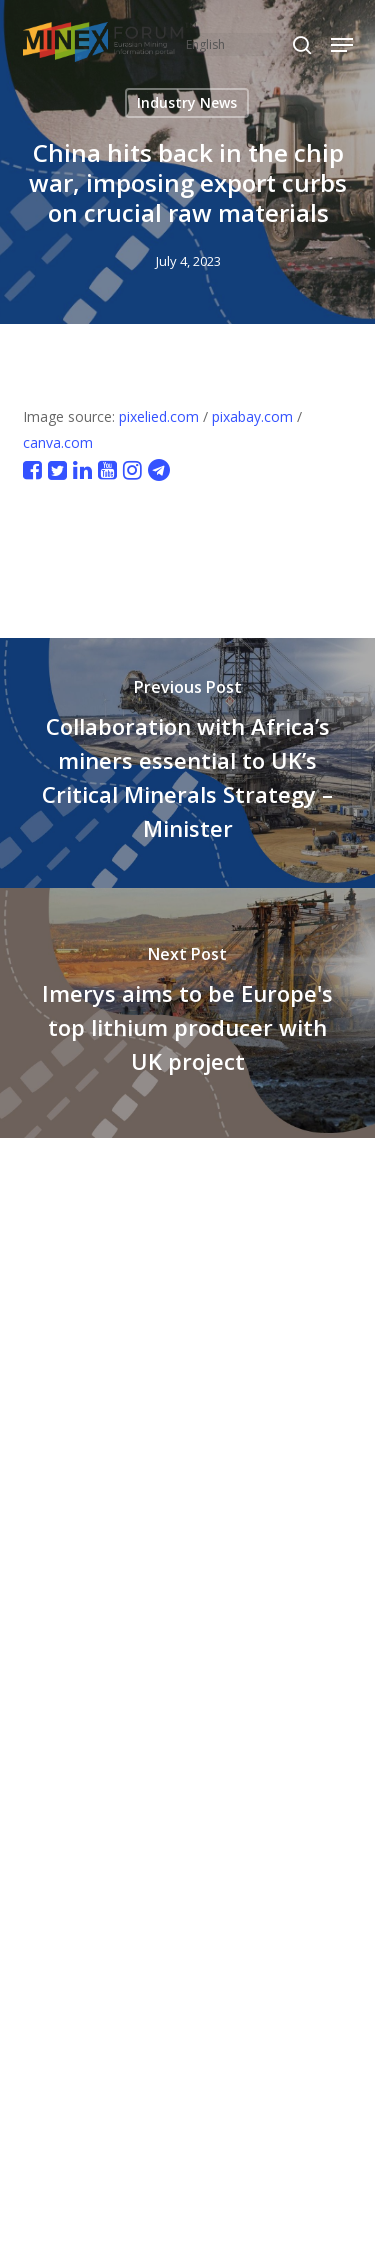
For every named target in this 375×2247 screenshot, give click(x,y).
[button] (342, 45)
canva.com (58, 442)
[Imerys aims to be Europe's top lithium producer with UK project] (187, 1013)
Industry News (187, 102)
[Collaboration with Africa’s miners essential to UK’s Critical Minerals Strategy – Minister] (187, 763)
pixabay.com (252, 416)
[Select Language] (247, 44)
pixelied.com (159, 416)
